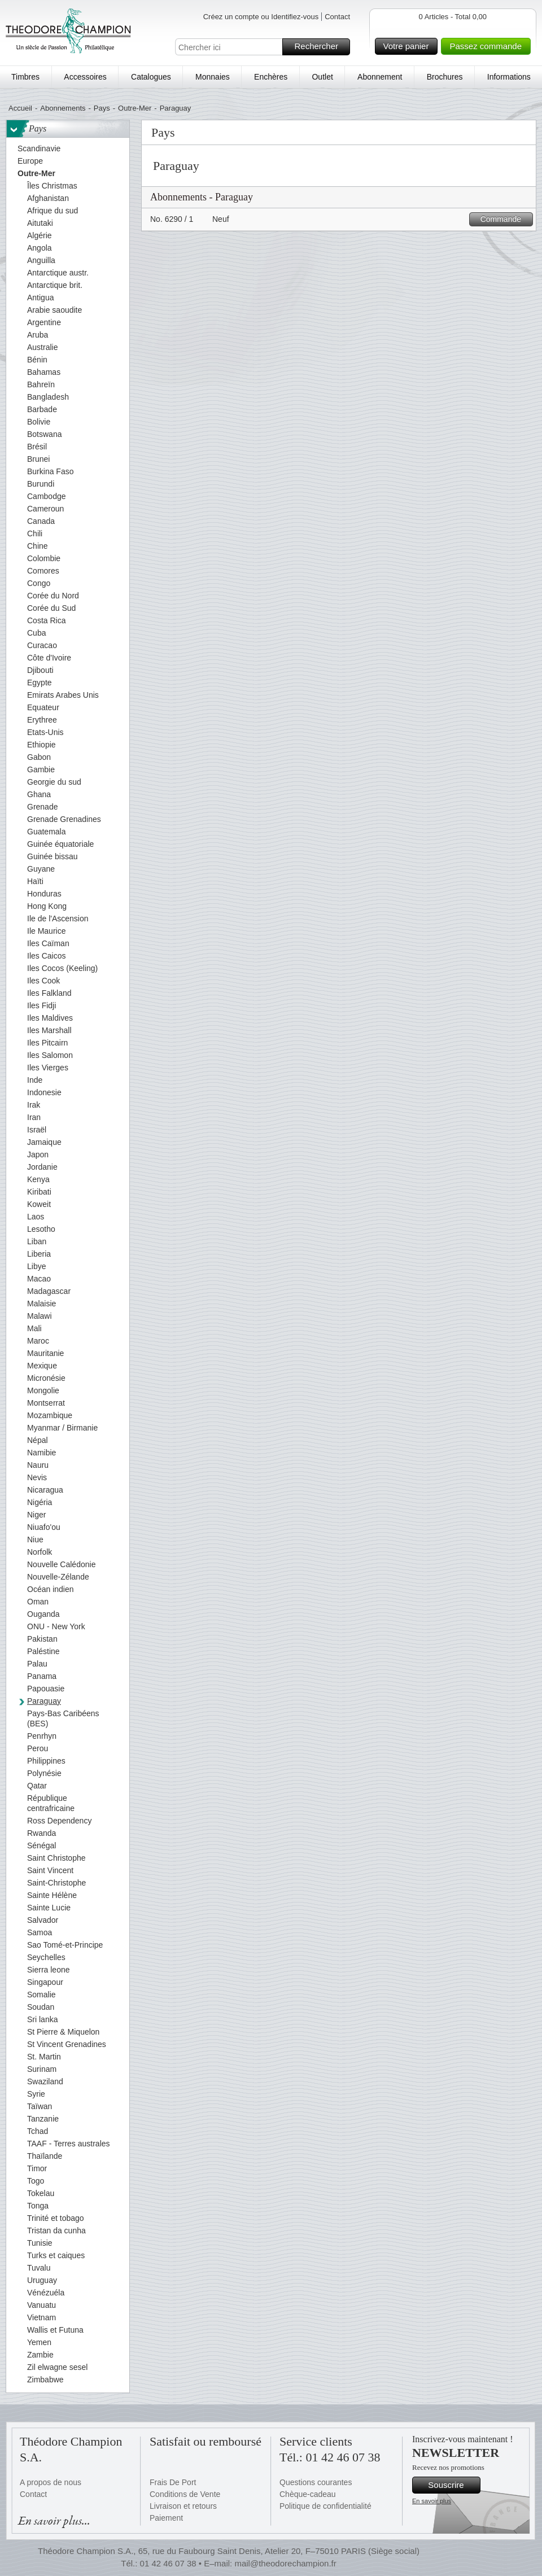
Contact (337, 16)
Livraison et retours (183, 2506)
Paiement (166, 2517)
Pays (102, 108)
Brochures (445, 76)
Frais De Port (173, 2482)
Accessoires (85, 76)
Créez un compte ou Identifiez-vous (261, 16)
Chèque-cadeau (307, 2494)
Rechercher (320, 46)
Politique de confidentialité (325, 2506)
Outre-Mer (134, 108)
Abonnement (379, 76)
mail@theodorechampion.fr (285, 2563)
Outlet (322, 76)
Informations (509, 76)
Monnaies (212, 76)
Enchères (270, 76)
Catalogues (151, 76)
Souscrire (452, 2485)
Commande (505, 219)
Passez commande (488, 46)
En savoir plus (431, 2501)
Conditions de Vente (185, 2494)
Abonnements (62, 108)
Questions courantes (315, 2482)
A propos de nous (50, 2482)
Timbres (25, 76)
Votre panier (409, 46)
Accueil (20, 108)
